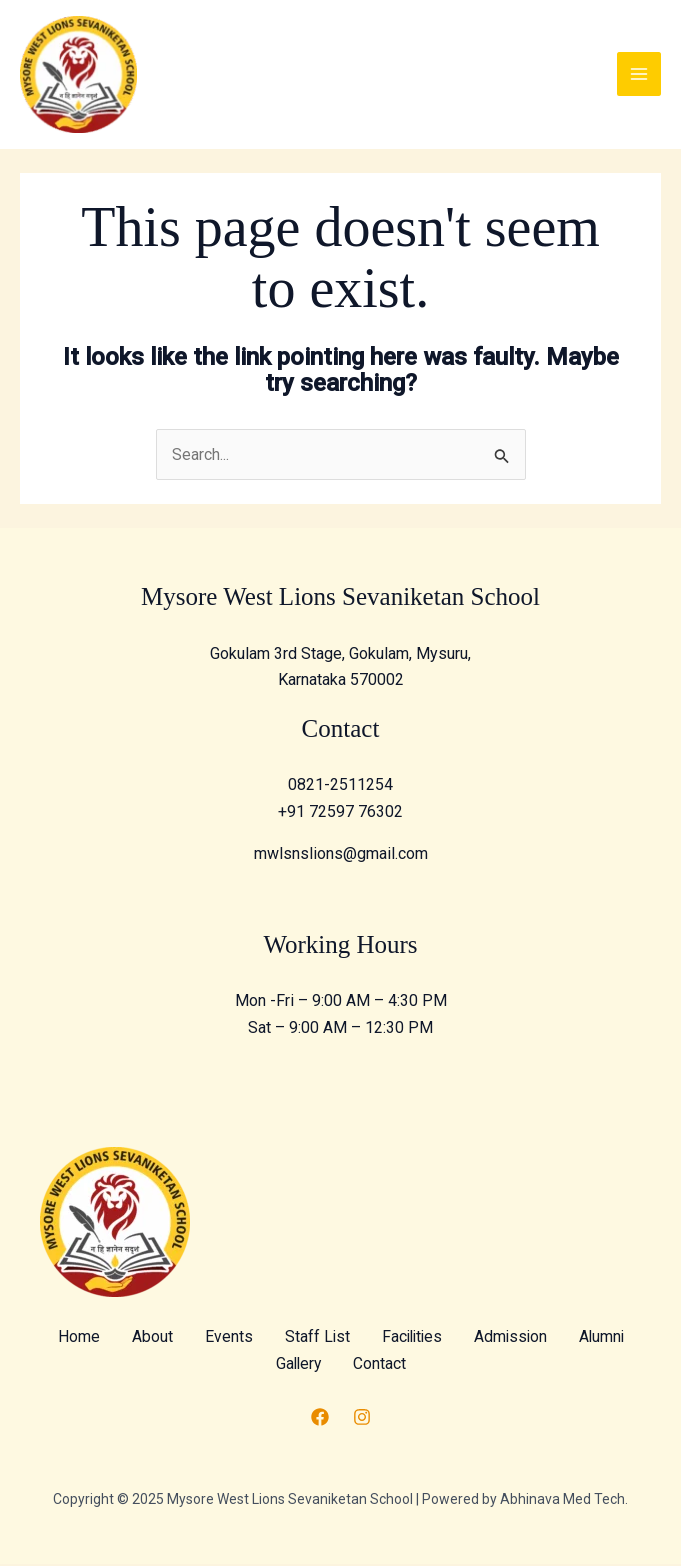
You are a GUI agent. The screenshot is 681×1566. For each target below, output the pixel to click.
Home (114, 1339)
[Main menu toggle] (639, 76)
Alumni (258, 1365)
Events (264, 1339)
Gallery (338, 1365)
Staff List (353, 1339)
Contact (420, 1365)
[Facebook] (320, 1420)
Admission (551, 1339)
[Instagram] (362, 1420)
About (187, 1339)
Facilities (450, 1339)
